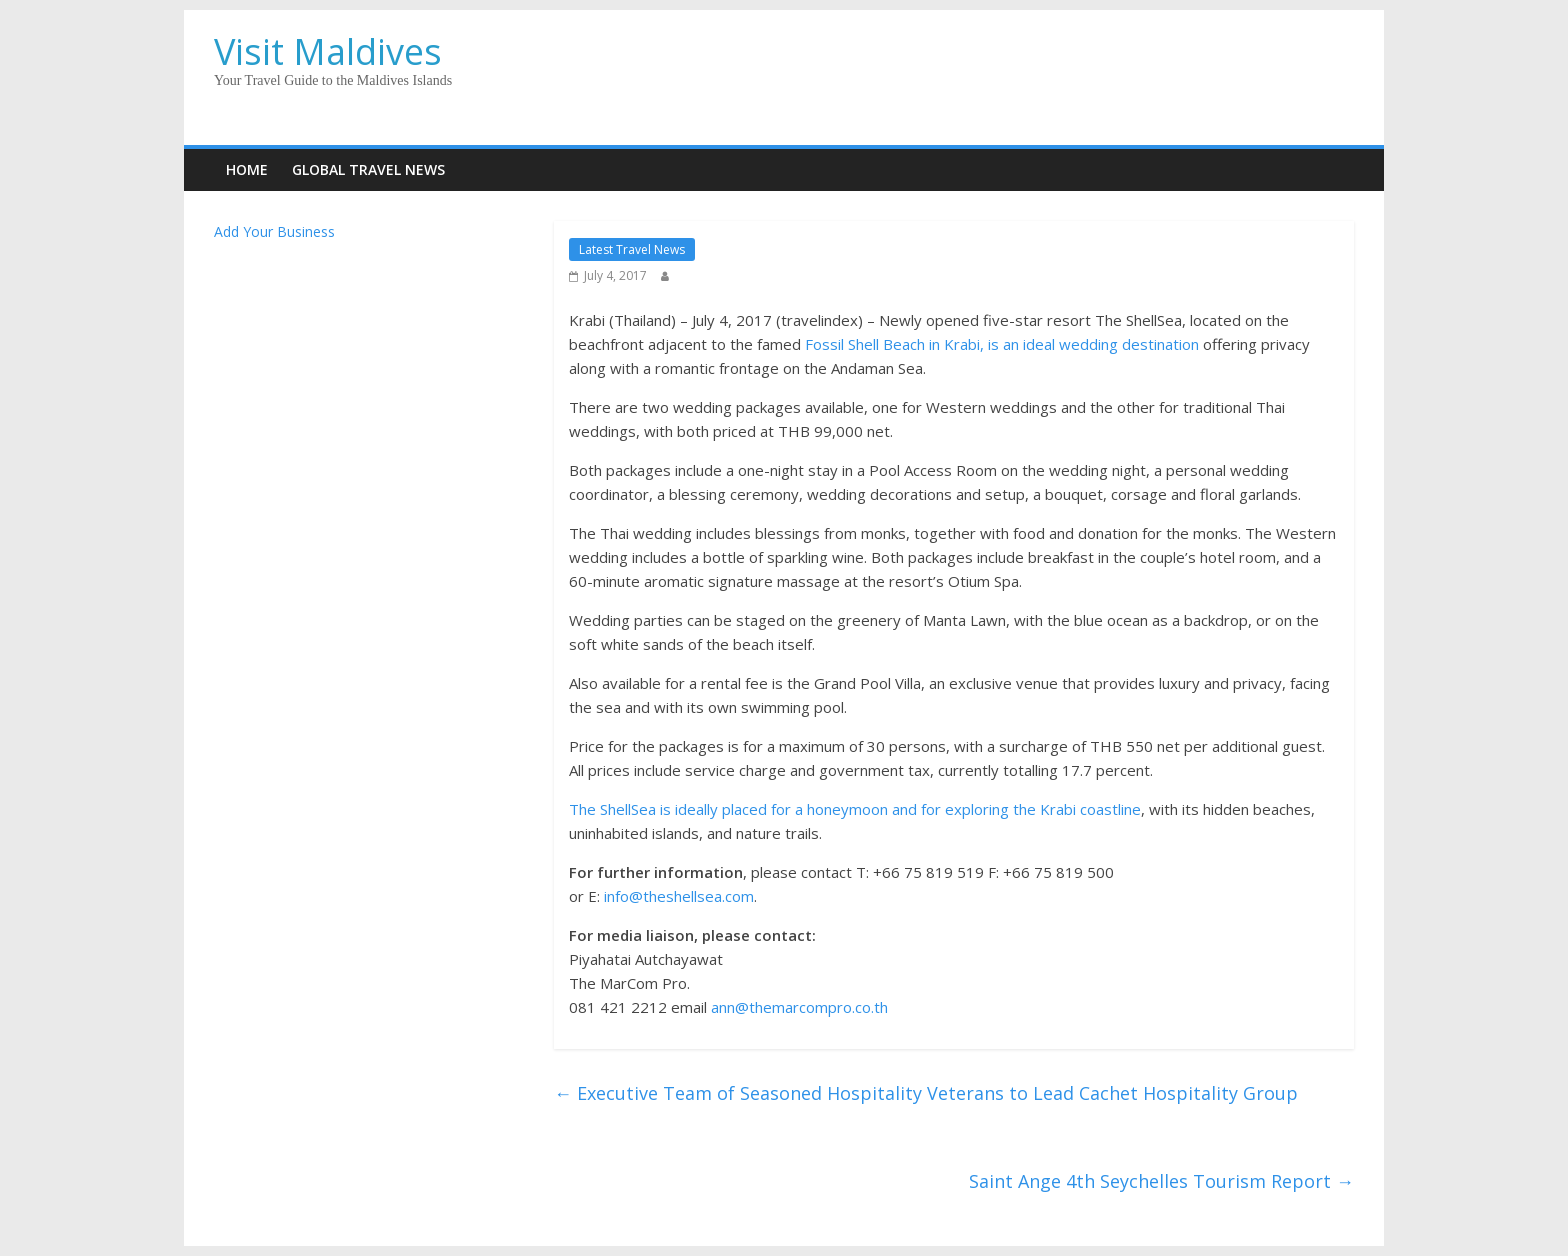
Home (247, 169)
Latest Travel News (632, 249)
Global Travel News (368, 169)
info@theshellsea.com (679, 896)
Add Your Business (274, 231)
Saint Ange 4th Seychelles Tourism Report (1161, 1181)
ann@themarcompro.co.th (799, 1007)
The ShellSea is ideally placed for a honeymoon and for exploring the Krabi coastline (855, 809)
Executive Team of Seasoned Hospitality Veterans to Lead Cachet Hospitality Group (926, 1093)
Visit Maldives (328, 51)
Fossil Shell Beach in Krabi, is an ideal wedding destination (1002, 344)
